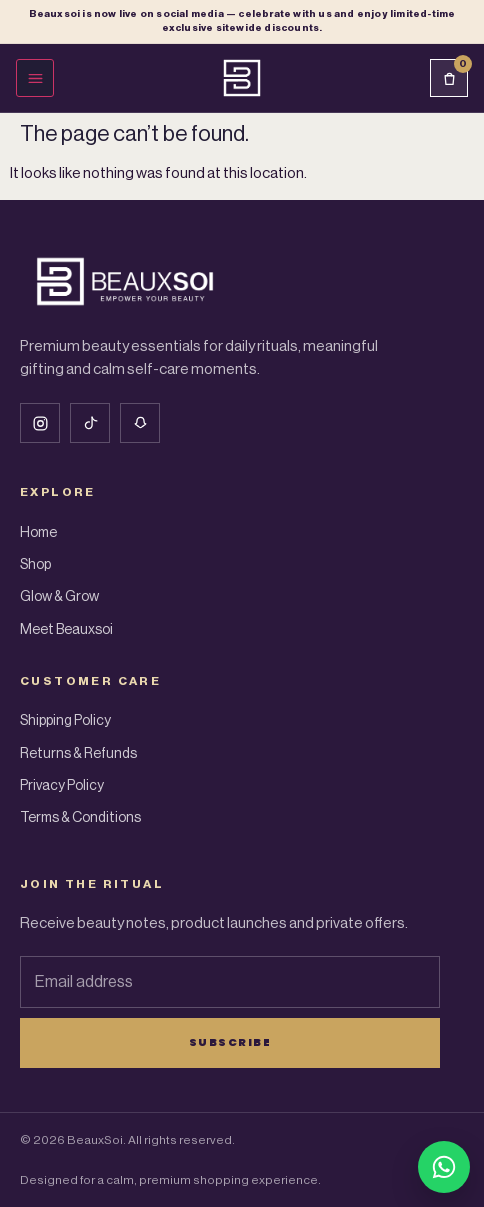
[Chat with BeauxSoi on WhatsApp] (444, 1167)
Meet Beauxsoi (66, 630)
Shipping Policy (65, 721)
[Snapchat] (140, 423)
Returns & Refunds (78, 754)
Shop (35, 565)
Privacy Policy (62, 786)
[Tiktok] (90, 423)
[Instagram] (40, 423)
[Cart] (449, 78)
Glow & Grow (59, 597)
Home (38, 533)
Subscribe (230, 1042)
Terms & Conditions (80, 818)
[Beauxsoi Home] (242, 78)
